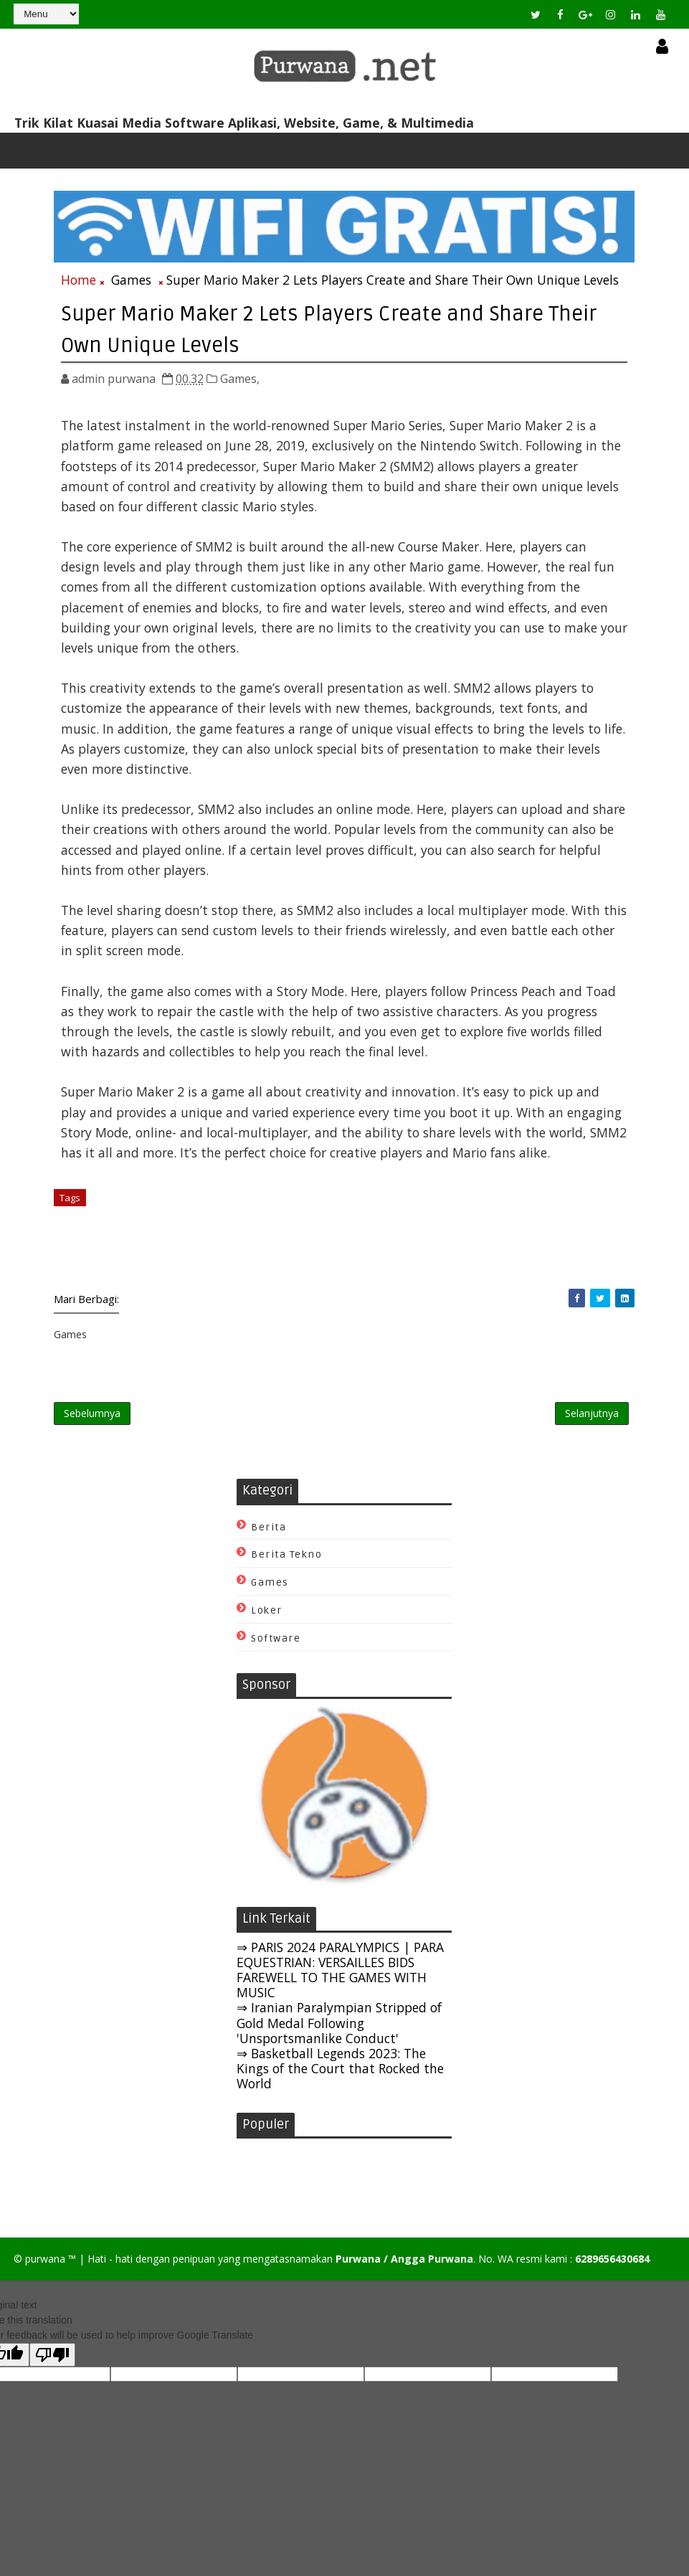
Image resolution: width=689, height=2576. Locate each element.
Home (78, 282)
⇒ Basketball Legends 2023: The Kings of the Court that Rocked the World (340, 2076)
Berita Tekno (286, 1563)
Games (131, 282)
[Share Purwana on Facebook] (577, 1300)
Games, (240, 380)
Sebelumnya (92, 1419)
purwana (45, 2269)
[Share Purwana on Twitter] (600, 1300)
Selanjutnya (592, 1419)
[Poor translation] (52, 2365)
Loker (266, 1619)
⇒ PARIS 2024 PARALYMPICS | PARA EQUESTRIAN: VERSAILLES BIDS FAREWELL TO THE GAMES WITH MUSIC (340, 1978)
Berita (268, 1535)
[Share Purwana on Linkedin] (625, 1300)
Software (275, 1647)
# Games (114, 1199)
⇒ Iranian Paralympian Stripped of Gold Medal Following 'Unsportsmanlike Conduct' (339, 2031)
